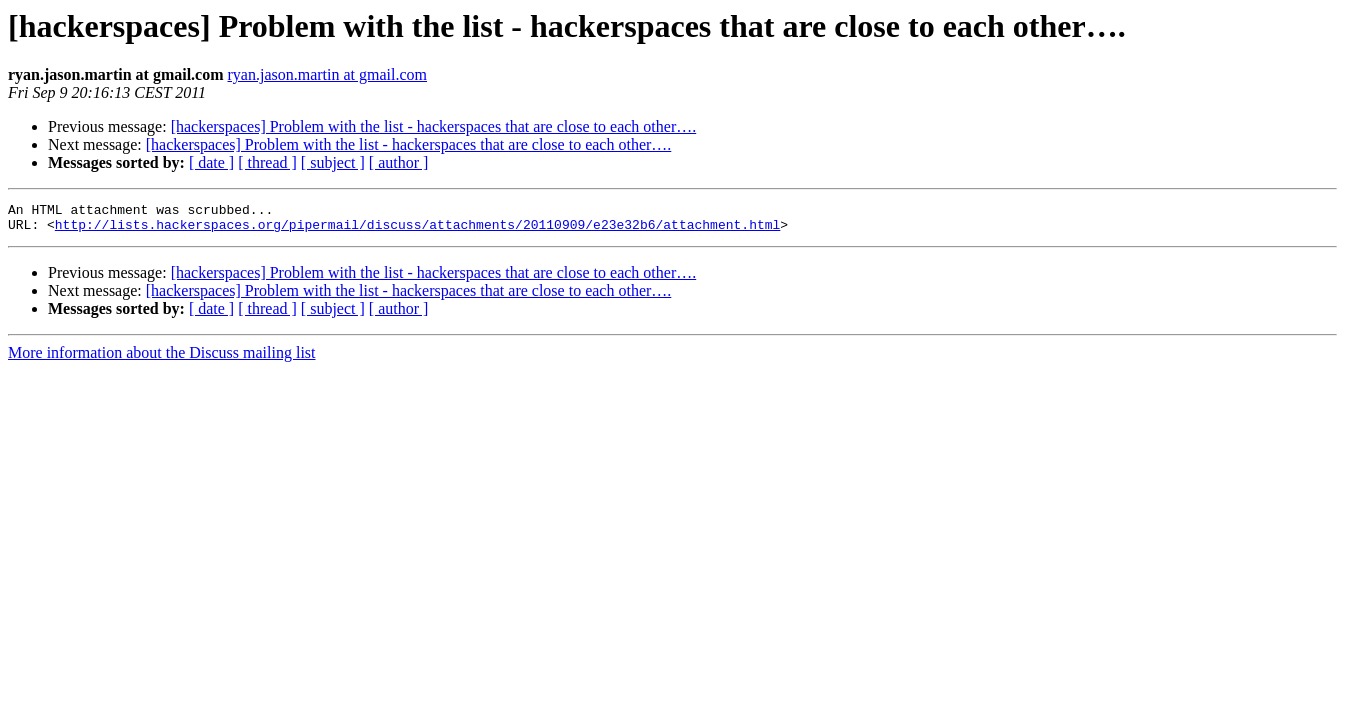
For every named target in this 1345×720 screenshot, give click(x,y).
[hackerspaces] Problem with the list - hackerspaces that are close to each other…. (434, 126)
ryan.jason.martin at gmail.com (328, 74)
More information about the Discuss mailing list (162, 358)
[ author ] (399, 162)
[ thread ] (267, 162)
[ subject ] (333, 162)
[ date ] (211, 162)
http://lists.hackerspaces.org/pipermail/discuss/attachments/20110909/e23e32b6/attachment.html (417, 230)
